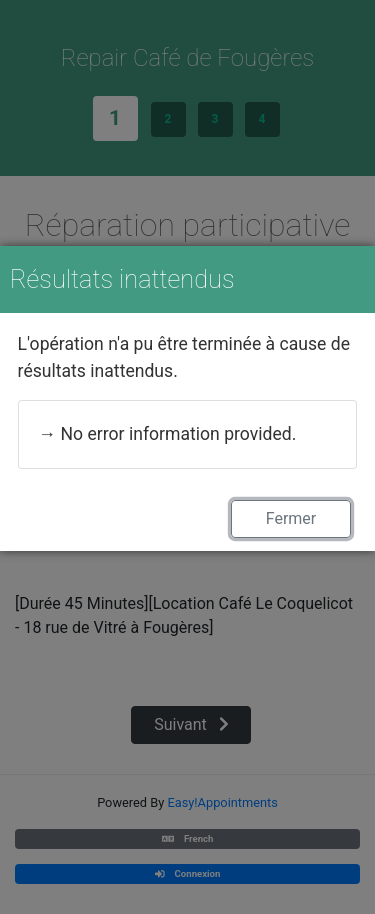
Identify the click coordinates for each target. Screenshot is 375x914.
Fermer (291, 518)
